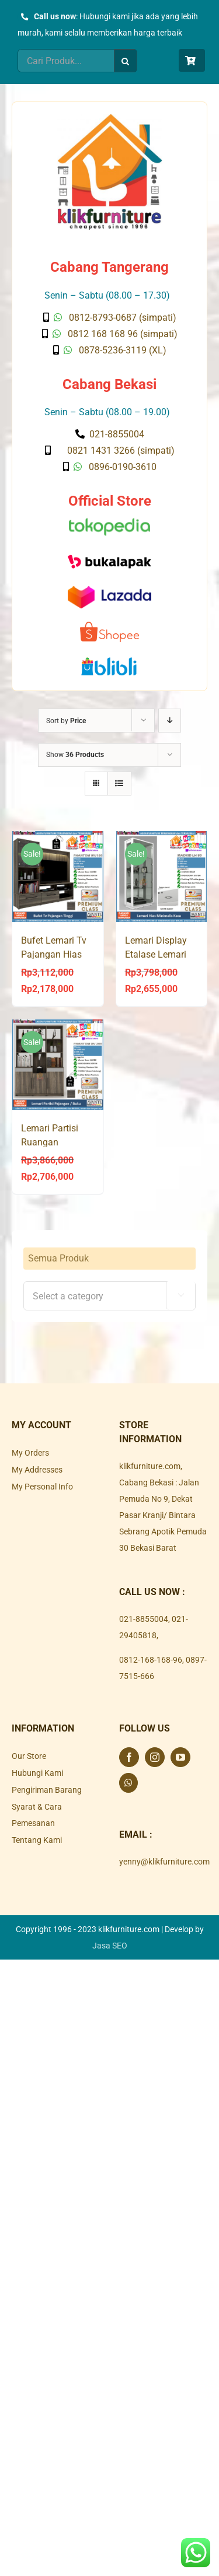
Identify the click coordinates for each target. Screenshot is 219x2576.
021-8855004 (143, 1619)
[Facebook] (129, 1757)
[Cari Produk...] (66, 60)
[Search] (125, 60)
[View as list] (119, 783)
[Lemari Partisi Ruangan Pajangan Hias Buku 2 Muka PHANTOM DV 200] (57, 1064)
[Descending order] (169, 721)
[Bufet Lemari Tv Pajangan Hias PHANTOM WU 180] (57, 876)
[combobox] (109, 1295)
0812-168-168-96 (150, 1659)
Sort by (66, 721)
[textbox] (109, 1296)
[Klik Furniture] (109, 117)
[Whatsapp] (128, 1783)
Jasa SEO (109, 1945)
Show (75, 755)
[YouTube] (180, 1757)
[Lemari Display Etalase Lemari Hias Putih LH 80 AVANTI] (161, 876)
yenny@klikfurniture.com (164, 1861)
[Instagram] (155, 1757)
